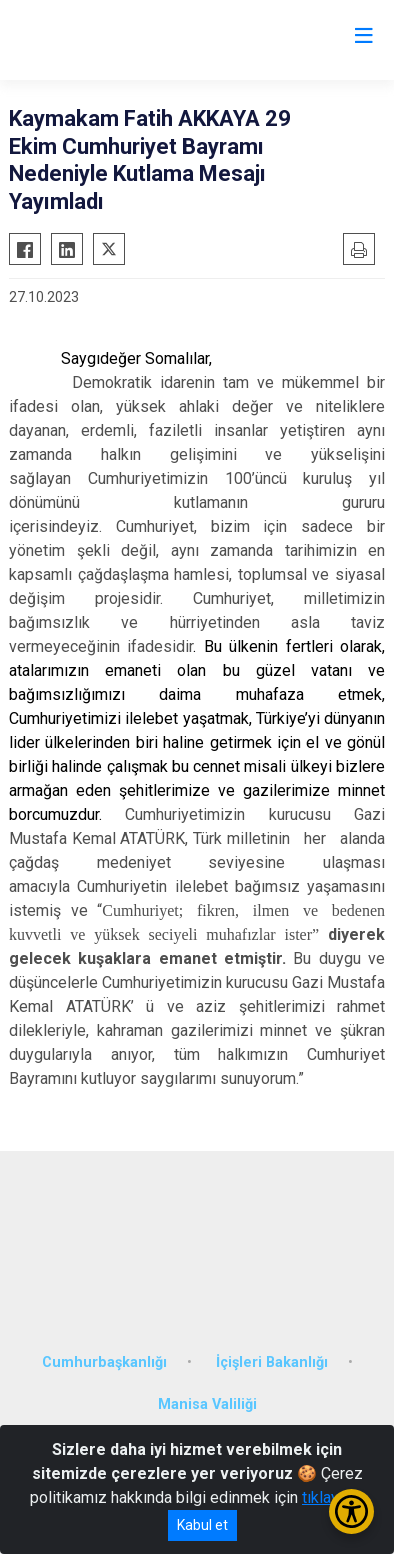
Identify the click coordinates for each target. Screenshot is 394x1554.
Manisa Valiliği (207, 1404)
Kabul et (202, 1525)
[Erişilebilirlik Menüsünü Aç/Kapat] (351, 1511)
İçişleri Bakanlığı (272, 1362)
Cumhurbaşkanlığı (104, 1362)
